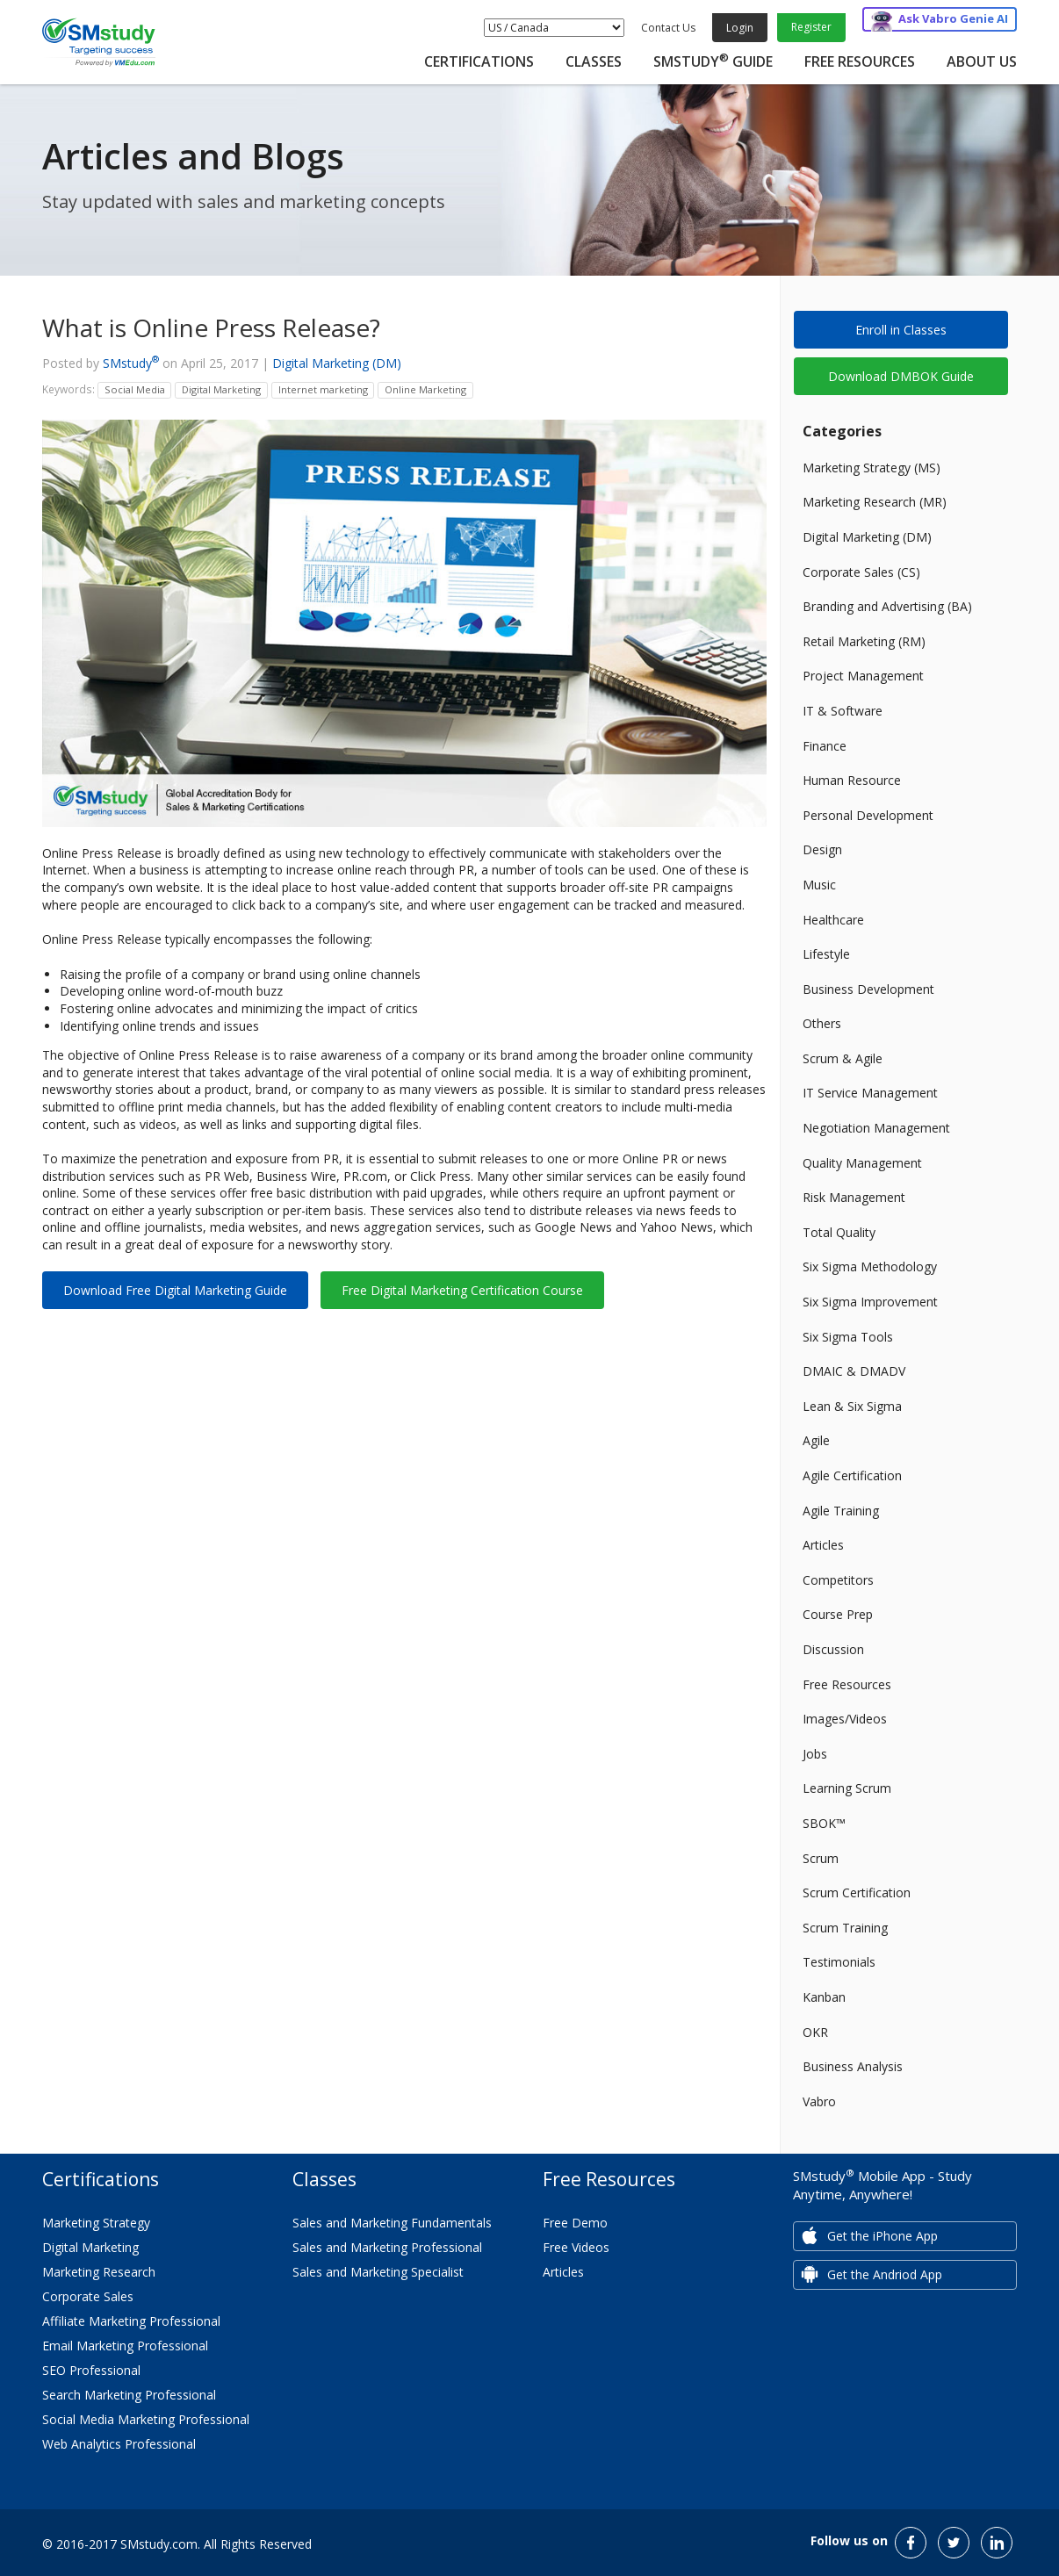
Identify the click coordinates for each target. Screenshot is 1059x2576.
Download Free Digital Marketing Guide (175, 1290)
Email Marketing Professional (125, 2345)
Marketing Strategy (96, 2222)
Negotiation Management (876, 1127)
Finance (824, 746)
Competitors (838, 1580)
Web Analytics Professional (119, 2444)
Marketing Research (98, 2271)
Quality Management (862, 1163)
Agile (816, 1440)
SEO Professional (91, 2370)
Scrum (821, 1858)
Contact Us (668, 27)
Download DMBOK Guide (901, 376)
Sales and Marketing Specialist (378, 2271)
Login (739, 27)
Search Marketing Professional (129, 2394)
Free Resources (859, 61)
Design (822, 849)
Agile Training (841, 1510)
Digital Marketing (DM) (336, 363)
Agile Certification (852, 1475)
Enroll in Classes (901, 329)
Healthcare (833, 919)
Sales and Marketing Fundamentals (392, 2222)
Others (822, 1023)
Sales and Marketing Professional (387, 2247)
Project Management (863, 675)
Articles (823, 1544)
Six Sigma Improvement (870, 1301)
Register (811, 26)
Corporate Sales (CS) (861, 572)
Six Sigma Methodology (870, 1266)
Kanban (824, 1997)
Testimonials (839, 1962)
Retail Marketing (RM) (864, 641)
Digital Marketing (90, 2247)
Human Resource (852, 780)
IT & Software (842, 710)
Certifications (479, 61)
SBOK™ (824, 1823)
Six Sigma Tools (848, 1336)
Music (819, 884)
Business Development (868, 989)
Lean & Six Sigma (852, 1406)
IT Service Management (870, 1092)
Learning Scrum (847, 1788)
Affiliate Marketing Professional (131, 2321)
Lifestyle (826, 954)
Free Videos (576, 2247)
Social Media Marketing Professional (145, 2419)
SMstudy (131, 363)
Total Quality (839, 1232)
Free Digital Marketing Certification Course (462, 1290)
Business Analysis (853, 2066)
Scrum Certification (857, 1892)
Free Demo (575, 2222)
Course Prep (838, 1614)
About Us (982, 61)
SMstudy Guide (713, 61)
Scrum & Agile (842, 1058)
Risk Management (854, 1197)
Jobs (815, 1753)
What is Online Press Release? (211, 327)
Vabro (819, 2101)
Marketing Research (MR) (875, 501)
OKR (815, 2032)
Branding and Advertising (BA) (887, 606)
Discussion (833, 1649)
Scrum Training (845, 1927)
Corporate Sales (87, 2296)
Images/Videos (845, 1718)
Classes (594, 61)
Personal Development (868, 815)
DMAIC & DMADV (854, 1371)
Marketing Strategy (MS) (871, 467)
